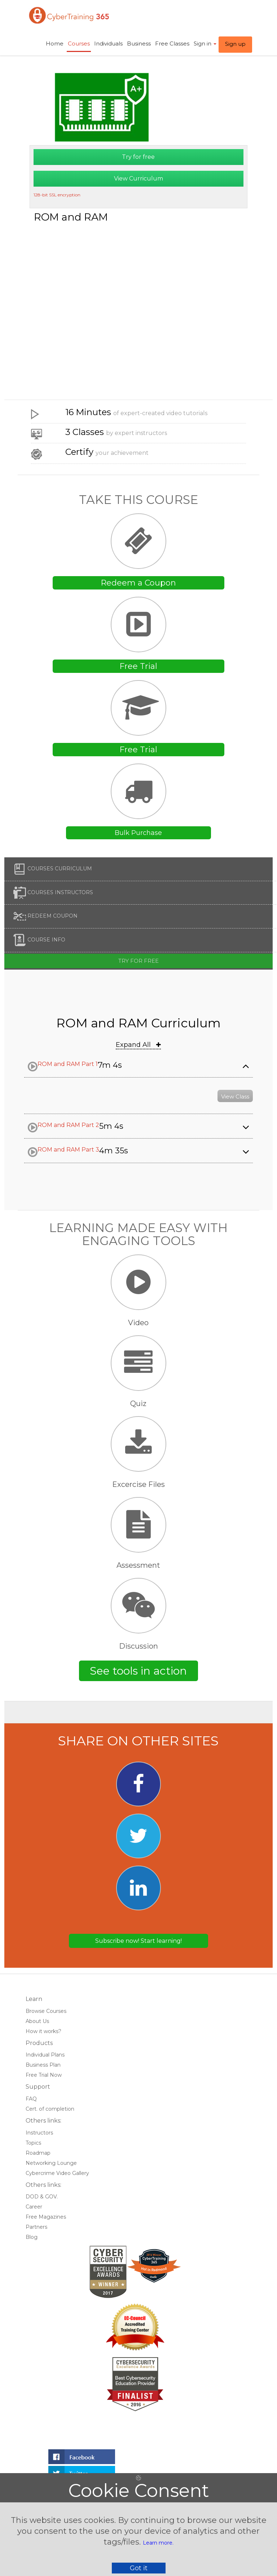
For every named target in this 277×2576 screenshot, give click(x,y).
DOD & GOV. (42, 2196)
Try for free (138, 156)
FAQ (31, 2099)
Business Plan (43, 2065)
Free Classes (172, 43)
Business (139, 43)
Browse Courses (46, 2011)
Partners (36, 2227)
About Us (37, 2021)
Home (54, 43)
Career (34, 2206)
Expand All (138, 1045)
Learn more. (158, 2543)
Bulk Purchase (138, 833)
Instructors (39, 2132)
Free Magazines (46, 2217)
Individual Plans (45, 2054)
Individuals (108, 43)
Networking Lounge (51, 2163)
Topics (33, 2143)
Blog (32, 2237)
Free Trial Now (44, 2075)
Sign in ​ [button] (205, 43)
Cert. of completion (50, 2109)
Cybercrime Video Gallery (57, 2173)
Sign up (235, 43)
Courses (79, 43)
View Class (235, 1096)
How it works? (43, 2031)
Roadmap (38, 2153)
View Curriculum (138, 178)
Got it (139, 2568)
